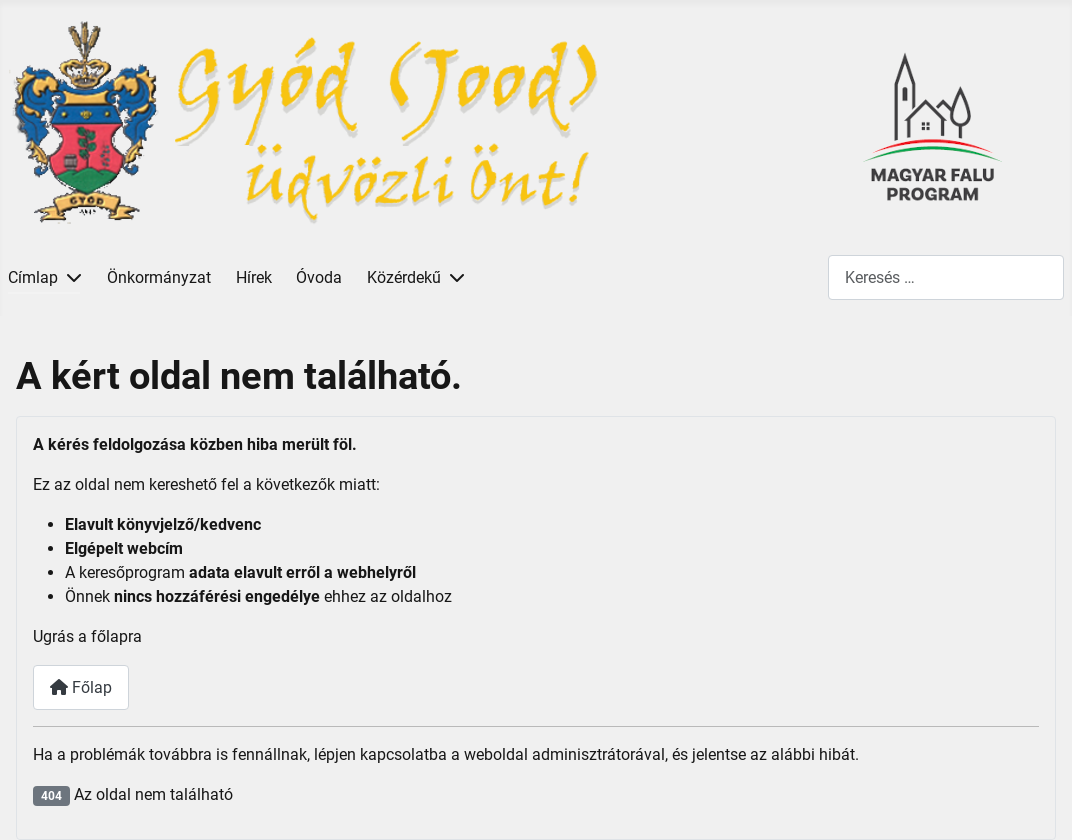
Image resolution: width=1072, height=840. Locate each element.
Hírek (254, 277)
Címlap (33, 277)
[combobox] (946, 277)
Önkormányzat (159, 277)
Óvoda (319, 277)
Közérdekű (404, 277)
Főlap (81, 687)
